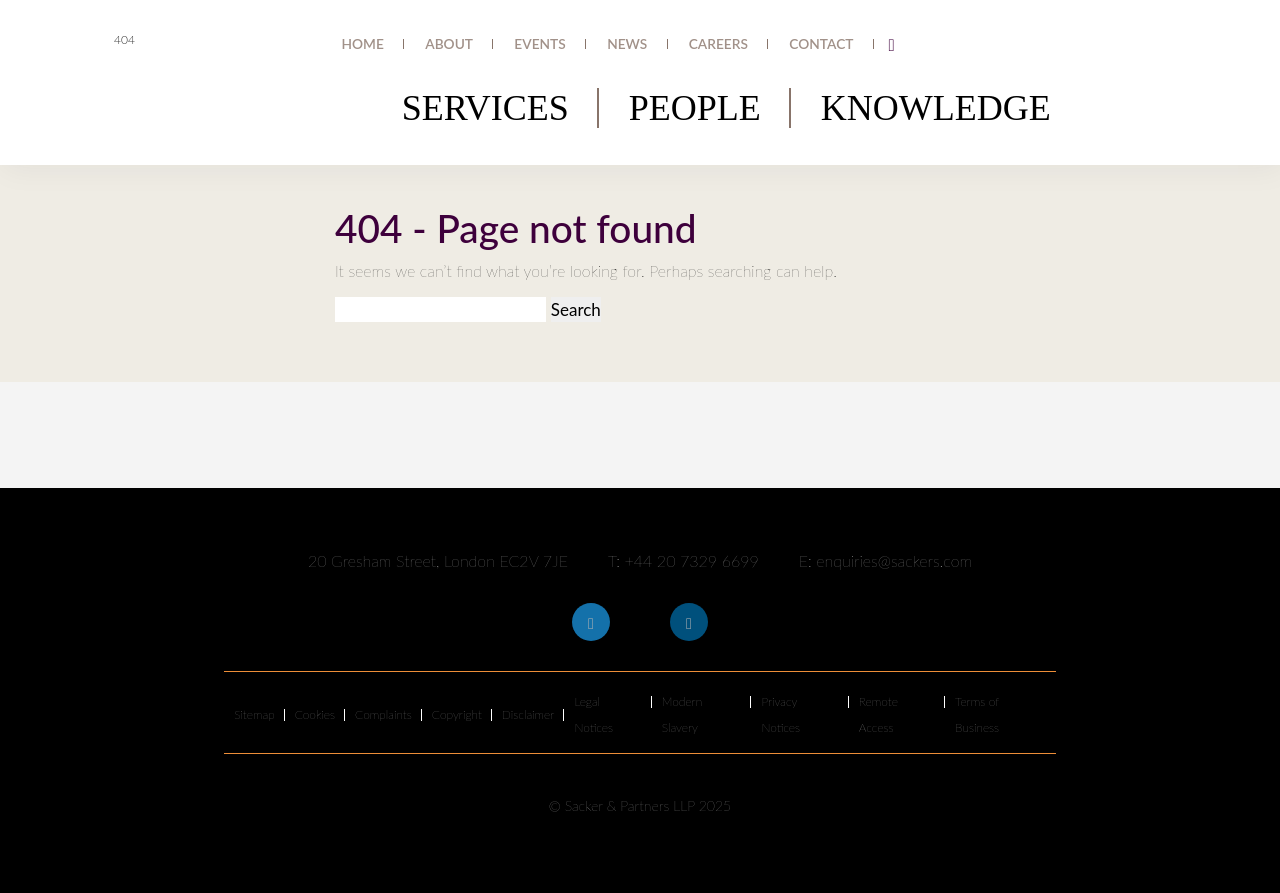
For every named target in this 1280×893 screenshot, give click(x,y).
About (553, 44)
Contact (833, 44)
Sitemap (254, 714)
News (687, 44)
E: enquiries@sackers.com (885, 560)
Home (488, 44)
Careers (756, 44)
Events (621, 44)
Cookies (315, 714)
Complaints (383, 714)
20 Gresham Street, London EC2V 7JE (438, 560)
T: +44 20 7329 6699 (683, 560)
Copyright (457, 714)
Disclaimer (528, 714)
